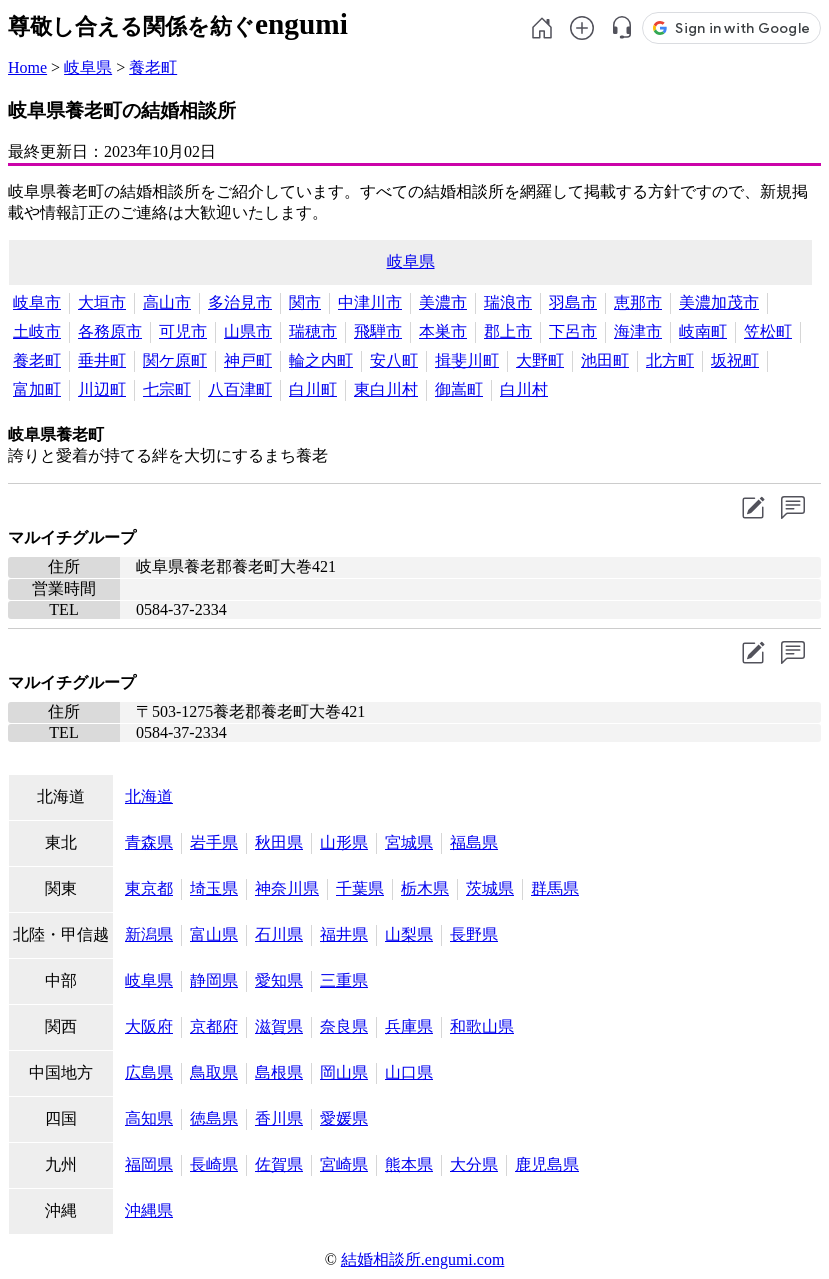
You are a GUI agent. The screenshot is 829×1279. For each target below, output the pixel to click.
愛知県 (279, 980)
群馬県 (555, 888)
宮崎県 (344, 1164)
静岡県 (214, 980)
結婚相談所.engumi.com (423, 1259)
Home (27, 67)
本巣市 (443, 331)
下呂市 (573, 331)
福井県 (344, 934)
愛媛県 (344, 1118)
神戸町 (248, 360)
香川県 (279, 1118)
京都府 (214, 1026)
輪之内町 (321, 360)
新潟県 (149, 934)
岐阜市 (37, 302)
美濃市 (443, 302)
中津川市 (370, 302)
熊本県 (409, 1164)
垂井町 (102, 360)
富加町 (37, 389)
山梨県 (409, 934)
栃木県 (425, 888)
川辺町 (102, 389)
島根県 (279, 1072)
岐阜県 (88, 67)
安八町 (394, 360)
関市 (305, 302)
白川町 (313, 389)
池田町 (605, 360)
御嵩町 (459, 389)
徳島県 (214, 1118)
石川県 (279, 934)
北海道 (149, 796)
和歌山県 (482, 1026)
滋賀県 (279, 1026)
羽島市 (573, 302)
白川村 (524, 389)
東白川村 (386, 389)
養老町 (153, 67)
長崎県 (214, 1164)
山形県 (344, 842)
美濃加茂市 (719, 302)
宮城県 (409, 842)
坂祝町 (735, 360)
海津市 (638, 331)
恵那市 (638, 302)
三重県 (344, 980)
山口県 (409, 1072)
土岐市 (37, 331)
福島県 (474, 842)
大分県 (474, 1164)
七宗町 (167, 389)
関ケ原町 (175, 360)
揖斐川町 (467, 360)
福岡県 (149, 1164)
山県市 (248, 331)
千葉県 (360, 888)
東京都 (149, 888)
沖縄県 (149, 1210)
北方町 (670, 360)
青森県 (149, 842)
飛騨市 (378, 331)
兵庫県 (409, 1026)
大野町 (540, 360)
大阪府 (149, 1026)
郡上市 (508, 331)
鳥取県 (214, 1072)
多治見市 (240, 302)
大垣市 (102, 302)
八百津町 (240, 389)
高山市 (167, 302)
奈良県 (344, 1026)
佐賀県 (279, 1164)
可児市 (183, 331)
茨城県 (490, 888)
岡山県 (344, 1072)
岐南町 (703, 331)
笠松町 (768, 331)
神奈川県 (287, 888)
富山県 (214, 934)
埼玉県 (214, 888)
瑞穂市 (313, 331)
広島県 (149, 1072)
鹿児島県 (547, 1164)
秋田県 (279, 842)
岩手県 (214, 842)
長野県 (474, 934)
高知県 (149, 1118)
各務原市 (110, 331)
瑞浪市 (508, 302)
